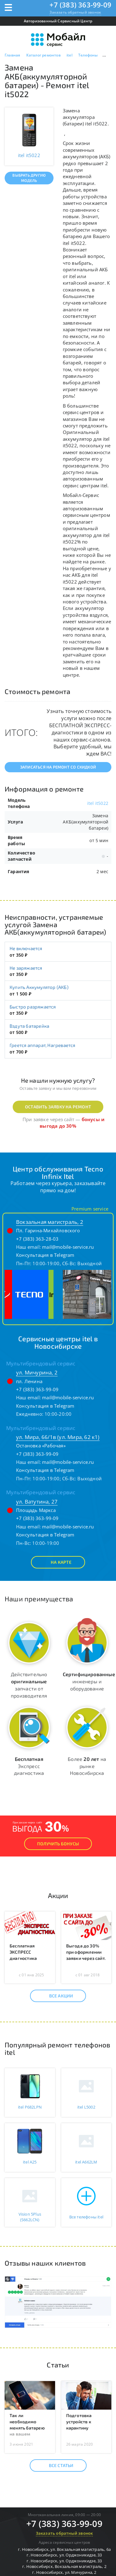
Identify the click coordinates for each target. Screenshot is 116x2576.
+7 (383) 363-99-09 (80, 4)
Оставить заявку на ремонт (58, 1106)
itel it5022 (97, 803)
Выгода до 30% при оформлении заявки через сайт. (86, 1952)
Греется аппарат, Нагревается (42, 1045)
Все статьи (56, 2465)
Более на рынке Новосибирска (87, 1766)
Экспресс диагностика (29, 1766)
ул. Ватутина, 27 (37, 1501)
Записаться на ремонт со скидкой (58, 767)
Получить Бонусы (58, 1843)
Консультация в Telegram (45, 1255)
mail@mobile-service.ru (68, 1247)
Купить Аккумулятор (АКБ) (39, 987)
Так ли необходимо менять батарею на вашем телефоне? (27, 2428)
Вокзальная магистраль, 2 (49, 1221)
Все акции (55, 1996)
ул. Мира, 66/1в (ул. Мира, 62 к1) (58, 1437)
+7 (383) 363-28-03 (37, 1239)
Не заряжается (26, 968)
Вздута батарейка (29, 1026)
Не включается (26, 948)
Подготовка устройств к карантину (79, 2421)
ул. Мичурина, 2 (37, 1372)
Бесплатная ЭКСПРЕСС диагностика (23, 1952)
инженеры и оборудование (89, 1681)
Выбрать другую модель (28, 178)
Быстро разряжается (33, 1006)
